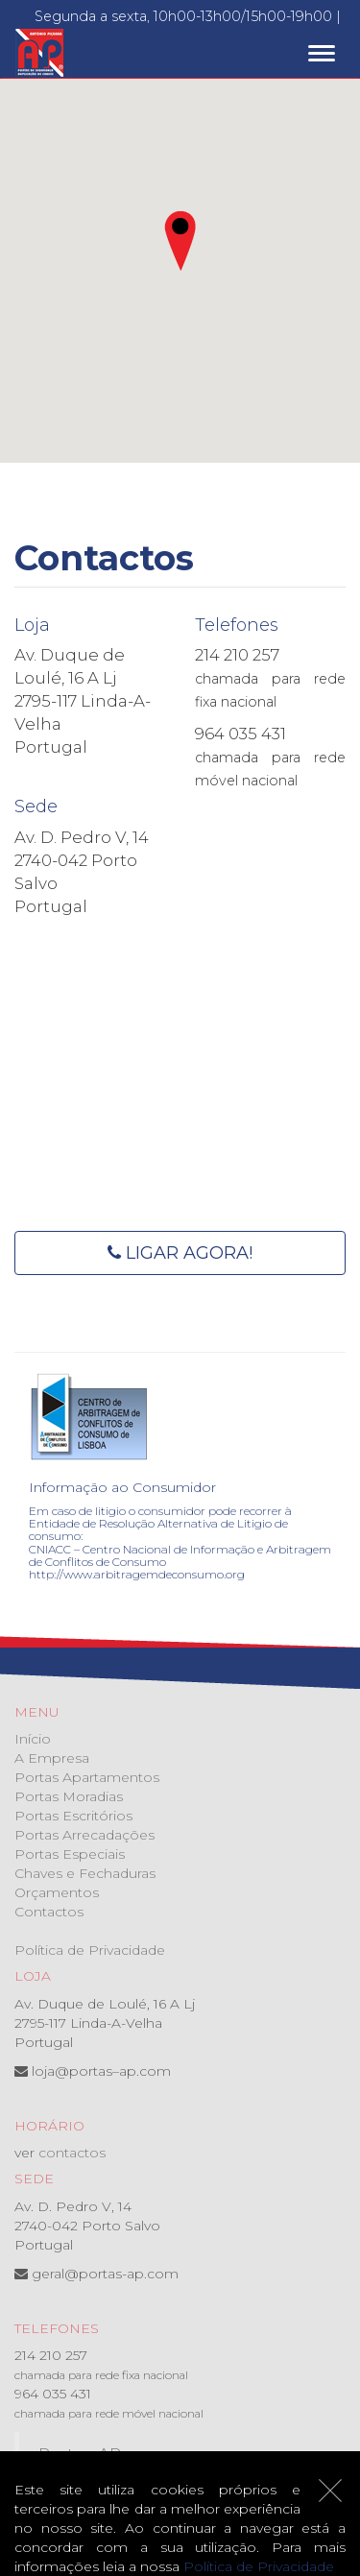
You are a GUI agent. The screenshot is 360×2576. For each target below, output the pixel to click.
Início (32, 1738)
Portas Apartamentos (86, 1777)
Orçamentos (56, 1892)
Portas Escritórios (73, 1815)
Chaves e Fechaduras (85, 1873)
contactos (72, 2152)
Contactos (49, 1911)
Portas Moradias (68, 1796)
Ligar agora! (180, 1253)
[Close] (330, 2490)
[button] (180, 241)
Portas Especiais (69, 1854)
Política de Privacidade (89, 1950)
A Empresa (51, 1758)
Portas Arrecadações (84, 1834)
